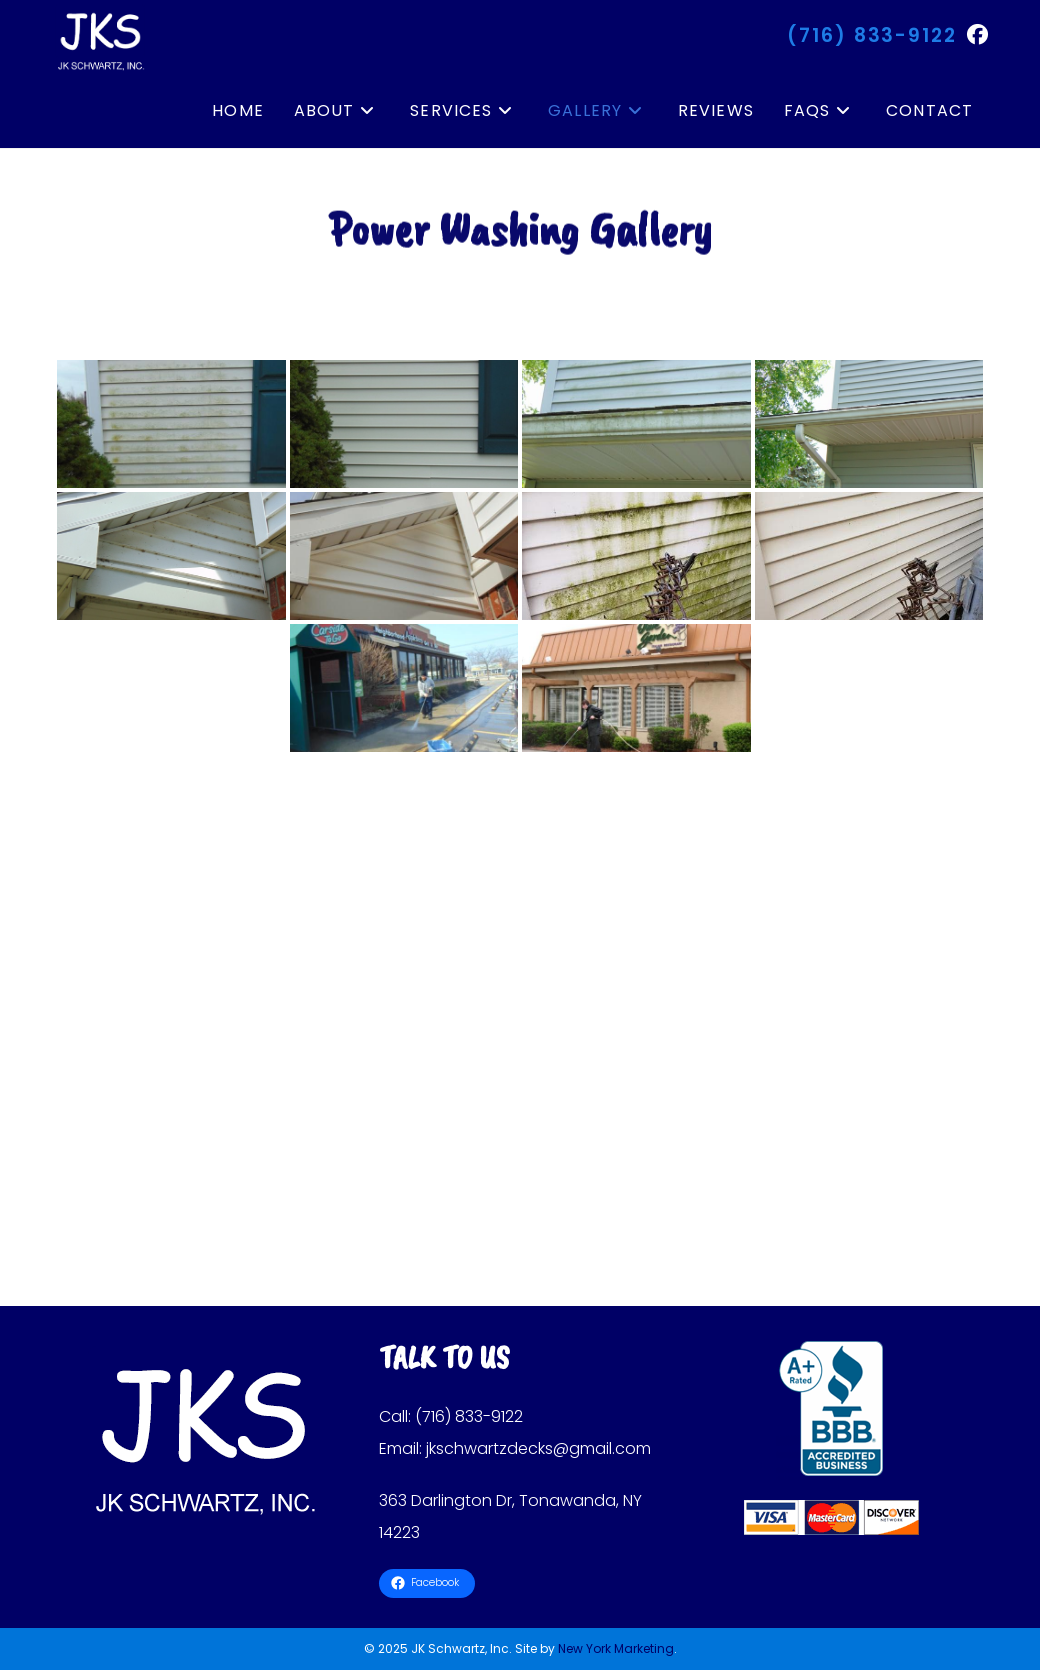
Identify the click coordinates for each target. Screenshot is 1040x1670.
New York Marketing (616, 1648)
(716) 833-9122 (872, 35)
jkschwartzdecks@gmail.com (538, 1448)
